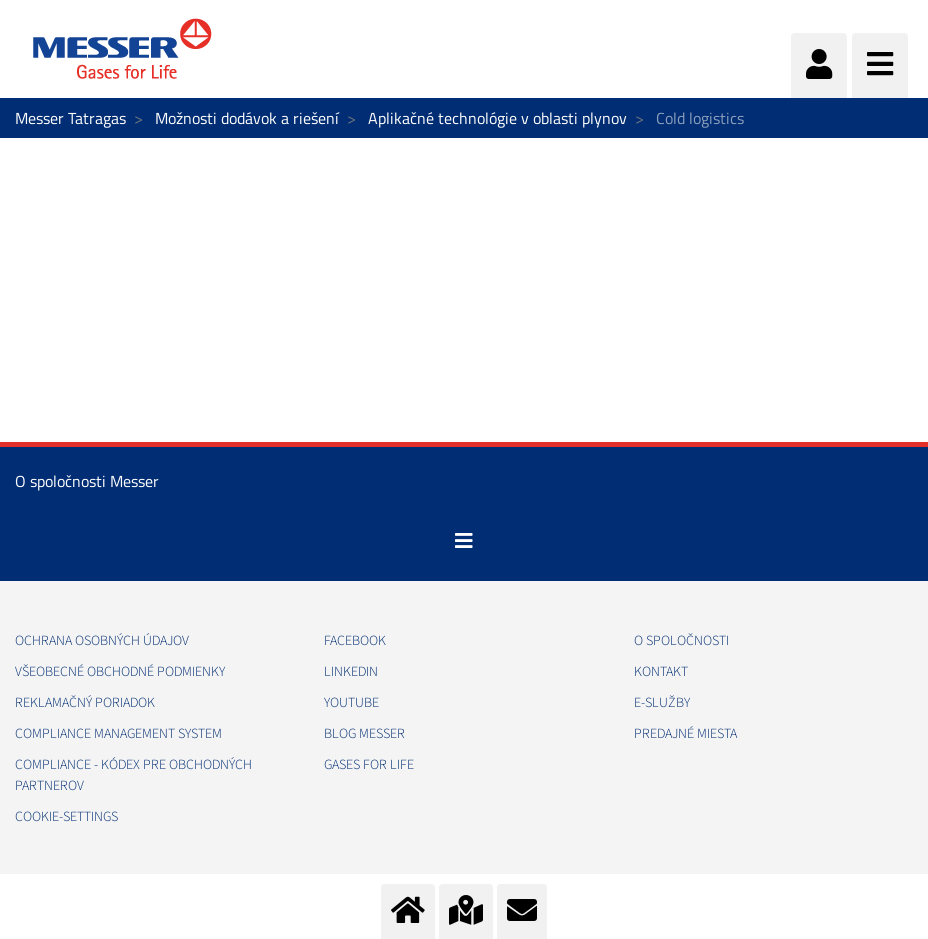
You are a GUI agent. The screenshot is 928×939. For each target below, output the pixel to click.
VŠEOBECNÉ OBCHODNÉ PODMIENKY (120, 672)
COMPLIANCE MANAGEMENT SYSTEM (118, 734)
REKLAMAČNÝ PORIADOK (85, 703)
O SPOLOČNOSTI (681, 641)
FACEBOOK (355, 641)
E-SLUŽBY (662, 703)
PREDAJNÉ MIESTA (685, 734)
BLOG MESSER (364, 734)
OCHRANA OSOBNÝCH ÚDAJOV (102, 641)
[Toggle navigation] (464, 541)
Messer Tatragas (70, 118)
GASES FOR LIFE (369, 765)
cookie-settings (66, 817)
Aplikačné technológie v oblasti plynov (497, 118)
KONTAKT (661, 672)
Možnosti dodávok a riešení (247, 118)
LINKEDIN (351, 672)
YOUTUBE (351, 703)
